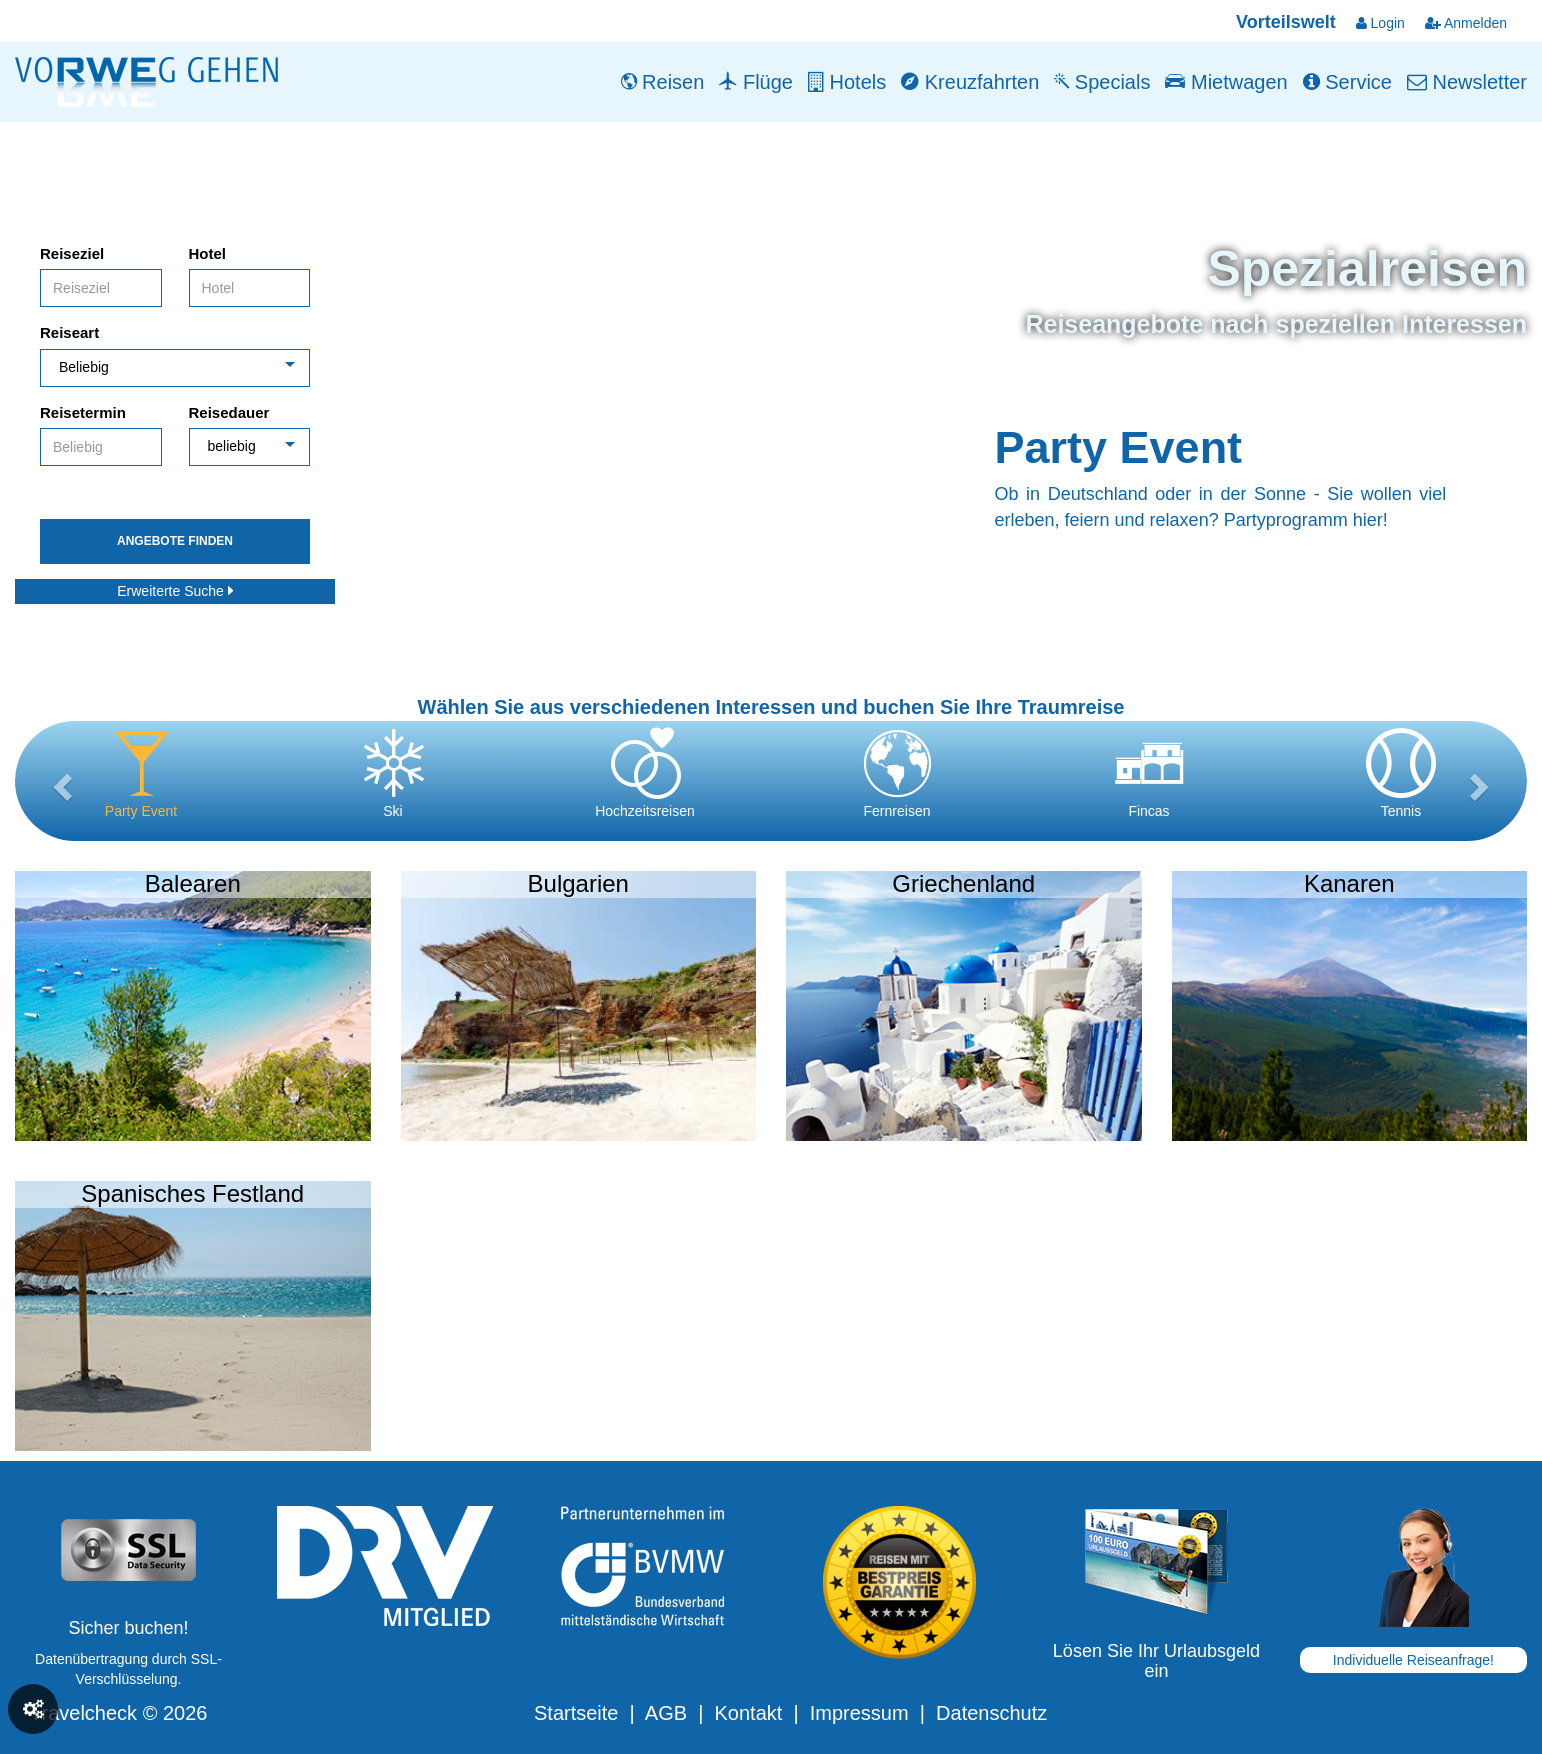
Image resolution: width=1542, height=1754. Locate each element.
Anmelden (1466, 23)
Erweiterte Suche (175, 591)
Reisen (663, 82)
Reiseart (69, 332)
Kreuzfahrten (970, 82)
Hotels (847, 82)
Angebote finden (175, 541)
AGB (666, 1713)
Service (1347, 82)
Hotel (208, 253)
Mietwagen (1226, 82)
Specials (1102, 82)
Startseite (576, 1713)
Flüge (756, 82)
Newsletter (1467, 82)
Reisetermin (83, 412)
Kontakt (748, 1713)
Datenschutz (991, 1713)
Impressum (859, 1713)
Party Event (1119, 447)
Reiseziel (72, 253)
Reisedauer (229, 412)
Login (1380, 23)
